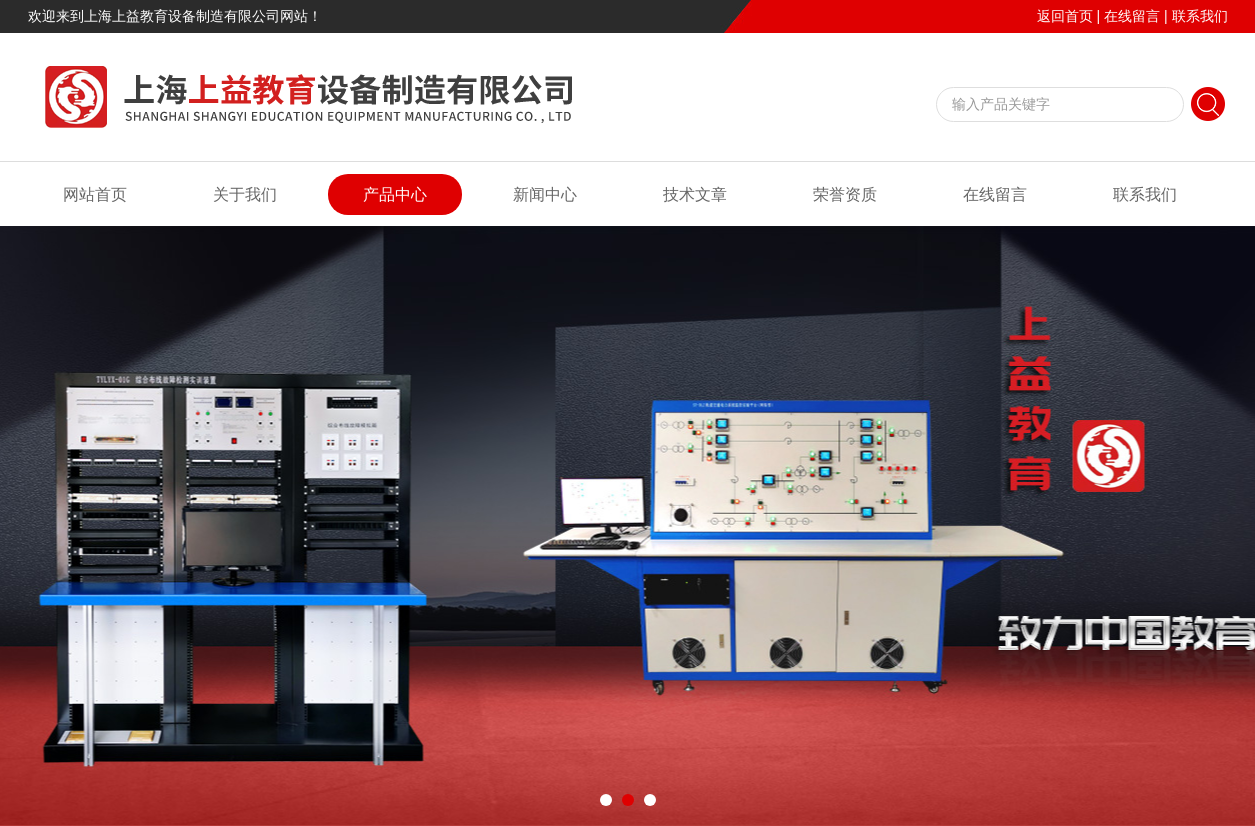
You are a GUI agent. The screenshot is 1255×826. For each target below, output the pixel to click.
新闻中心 (545, 194)
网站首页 (95, 194)
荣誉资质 (845, 194)
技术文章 (695, 194)
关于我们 (245, 194)
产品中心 (395, 194)
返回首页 (1065, 16)
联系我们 (1200, 16)
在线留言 (1132, 16)
